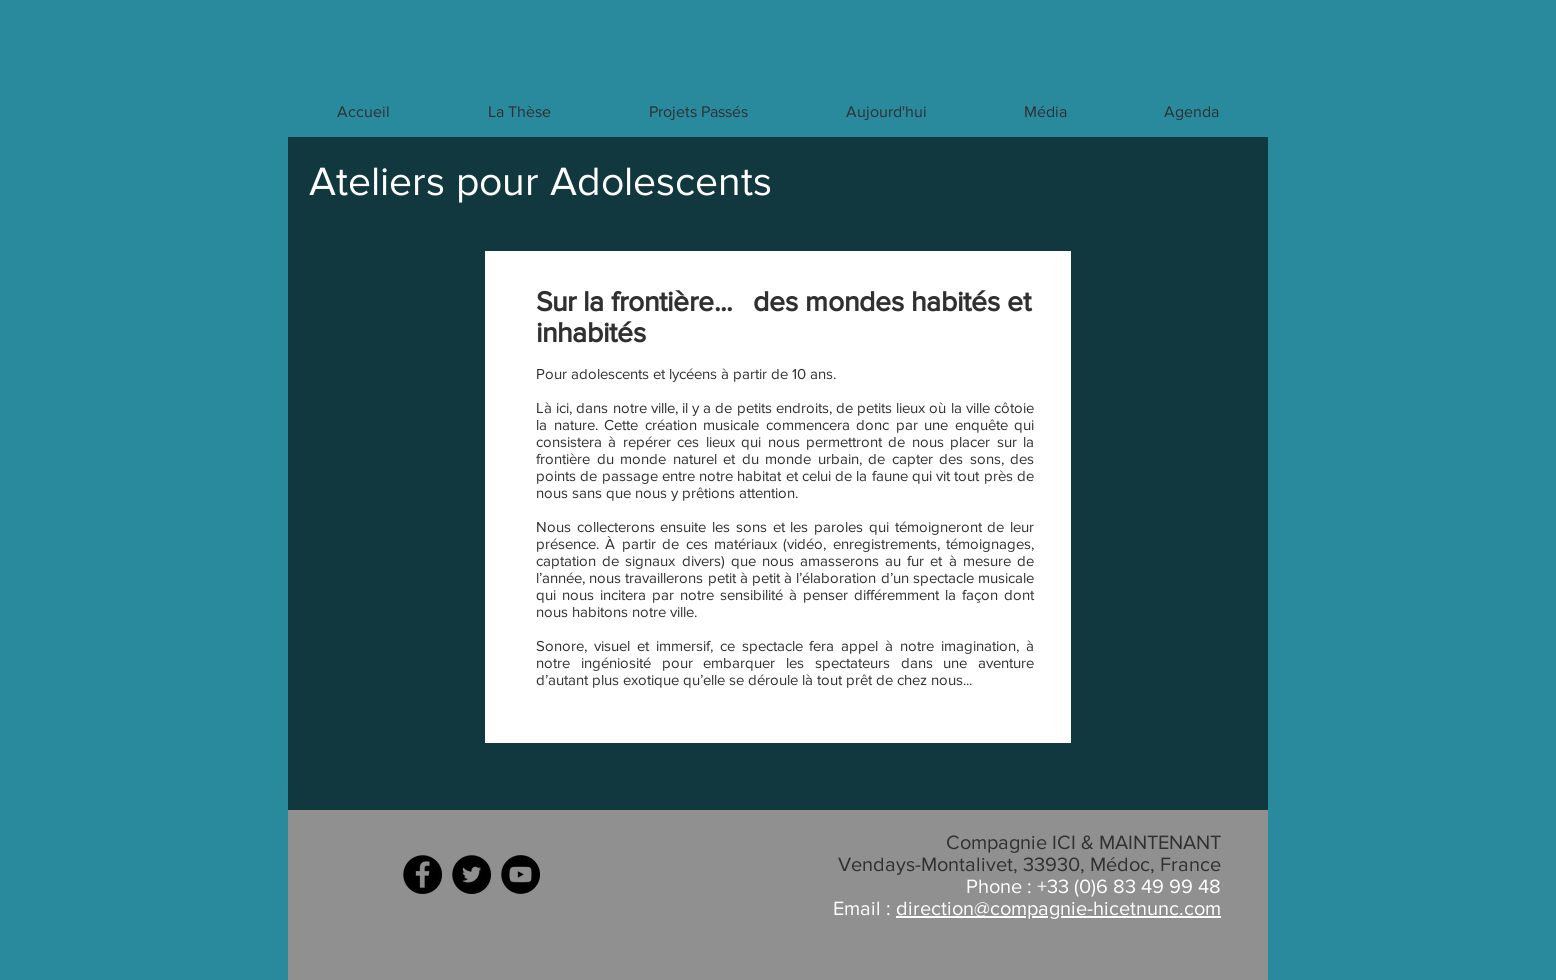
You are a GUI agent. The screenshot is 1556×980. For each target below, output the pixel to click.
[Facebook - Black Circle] (422, 874)
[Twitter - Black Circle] (471, 874)
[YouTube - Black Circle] (520, 874)
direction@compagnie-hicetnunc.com (1058, 908)
